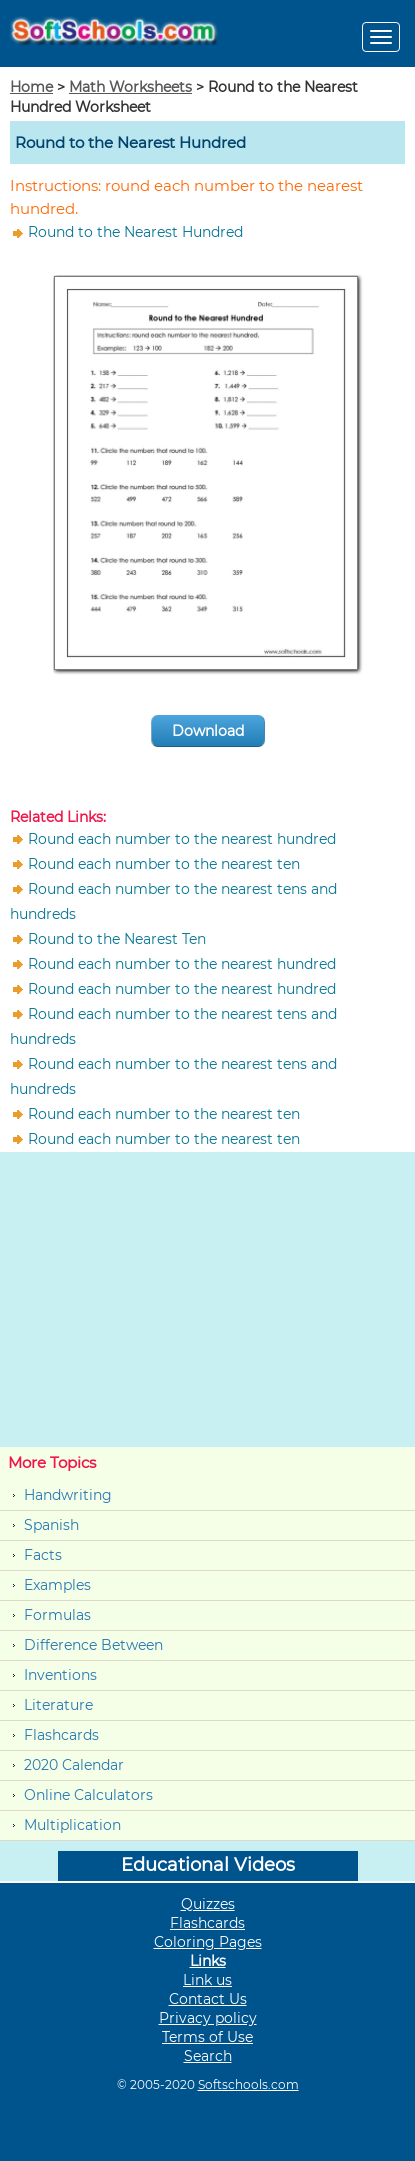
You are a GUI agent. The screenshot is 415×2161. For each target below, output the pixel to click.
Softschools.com (248, 2084)
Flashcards (61, 1735)
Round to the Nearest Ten (117, 939)
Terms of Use (207, 2037)
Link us (207, 1980)
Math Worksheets (130, 87)
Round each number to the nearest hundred (182, 839)
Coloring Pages (208, 1942)
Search (208, 2056)
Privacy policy (208, 2018)
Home (31, 87)
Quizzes (208, 1904)
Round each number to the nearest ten (164, 864)
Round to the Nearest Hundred (135, 232)
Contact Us (208, 1999)
